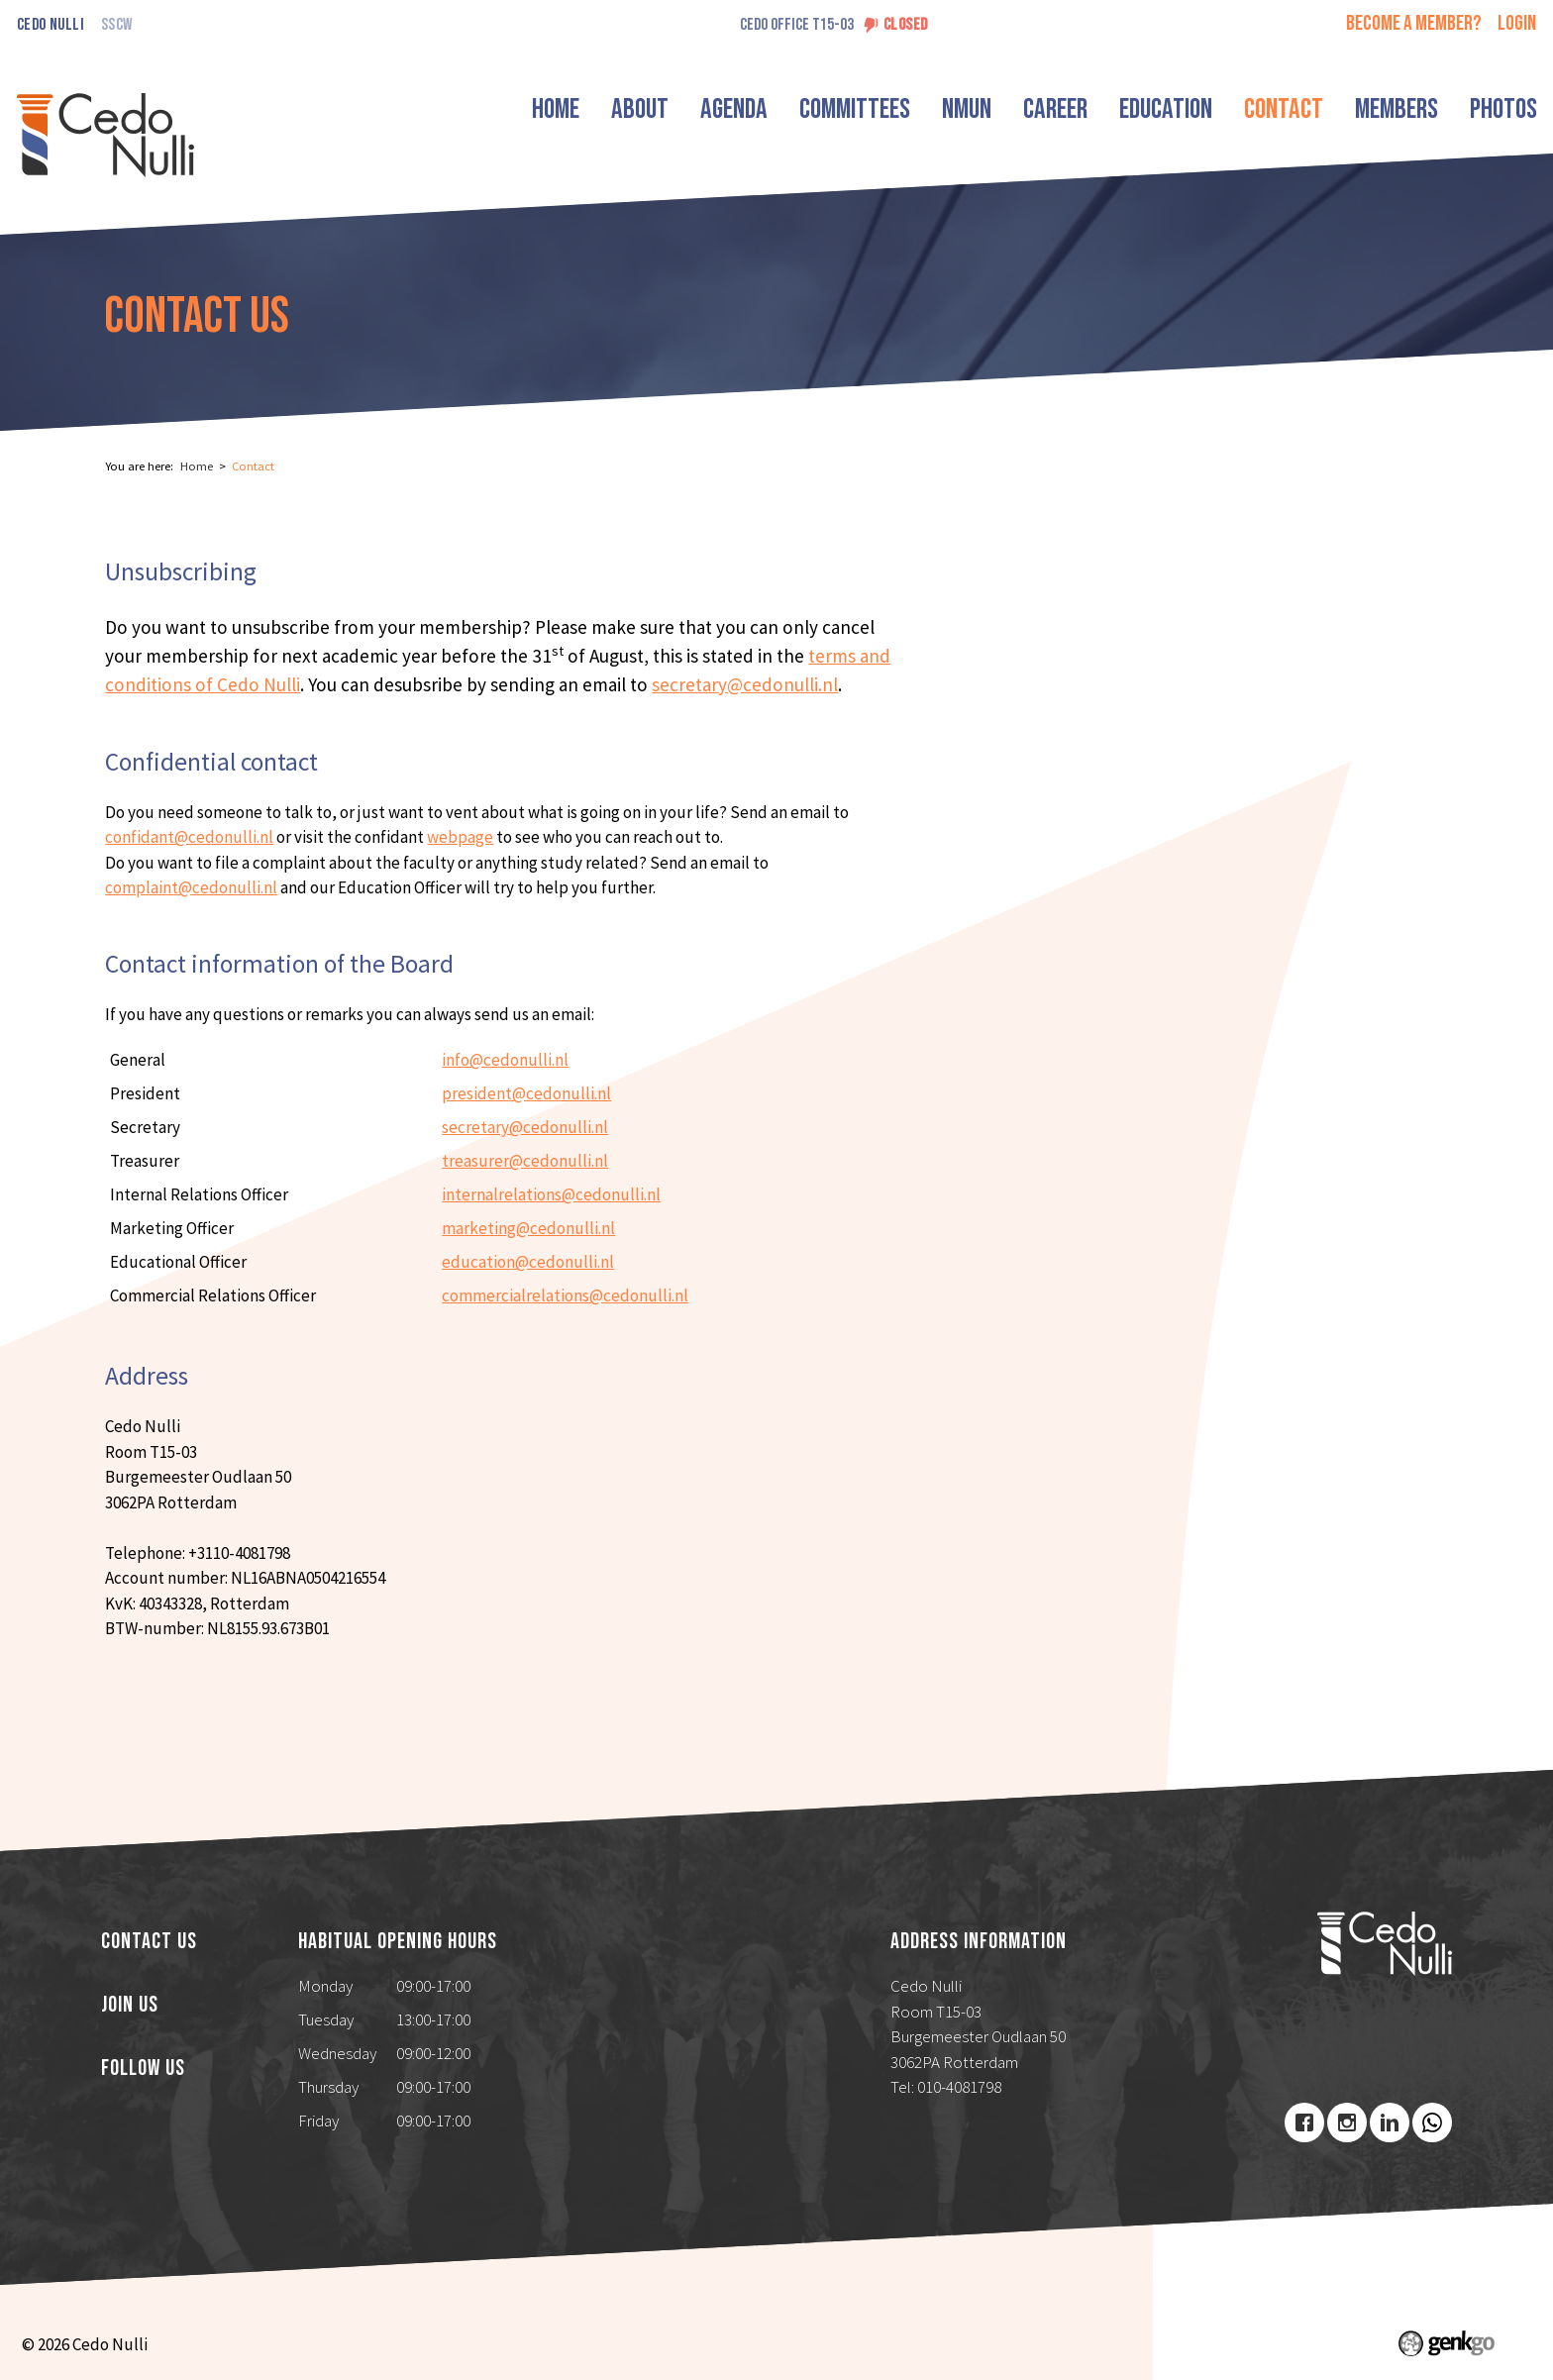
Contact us (149, 1942)
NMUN (966, 109)
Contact (1283, 109)
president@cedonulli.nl (526, 1093)
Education (1165, 109)
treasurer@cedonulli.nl (525, 1161)
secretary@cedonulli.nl (745, 684)
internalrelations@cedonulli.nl (551, 1194)
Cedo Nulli (50, 25)
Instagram (1347, 2122)
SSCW (116, 25)
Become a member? (1414, 23)
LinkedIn (1389, 2122)
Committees (854, 109)
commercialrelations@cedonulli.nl (565, 1295)
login (1517, 23)
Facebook (1304, 2122)
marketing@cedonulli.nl (528, 1228)
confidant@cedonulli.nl (189, 837)
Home (555, 109)
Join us (129, 2005)
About (640, 109)
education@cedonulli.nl (528, 1262)
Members (1396, 109)
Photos (1503, 109)
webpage (460, 837)
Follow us (143, 2069)
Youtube (1432, 2122)
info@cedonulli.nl (505, 1060)
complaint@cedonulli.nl (191, 887)
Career (1055, 109)
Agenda (734, 109)
